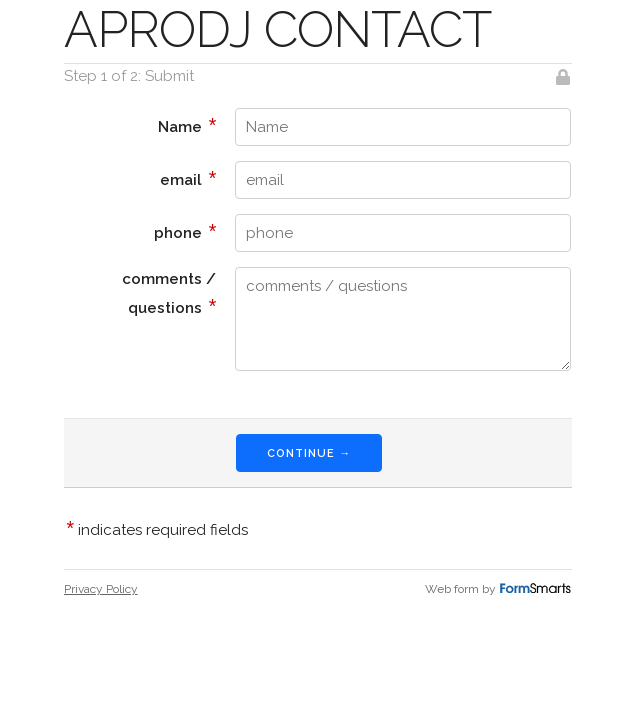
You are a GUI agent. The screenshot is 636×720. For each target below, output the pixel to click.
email (188, 178)
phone (185, 231)
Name (187, 125)
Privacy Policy (101, 589)
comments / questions (169, 293)
